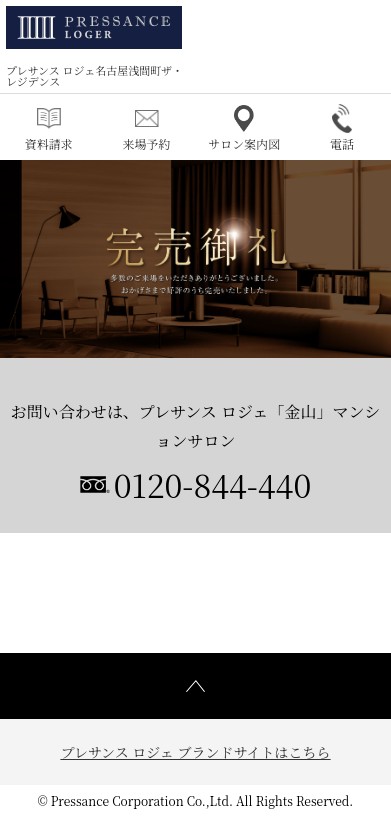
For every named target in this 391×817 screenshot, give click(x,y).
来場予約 (147, 128)
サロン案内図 (244, 128)
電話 (342, 128)
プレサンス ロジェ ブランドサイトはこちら (195, 752)
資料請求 (49, 128)
